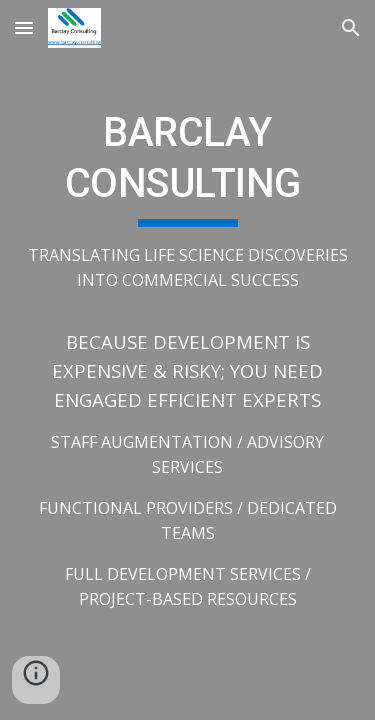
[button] (24, 27)
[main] (188, 360)
